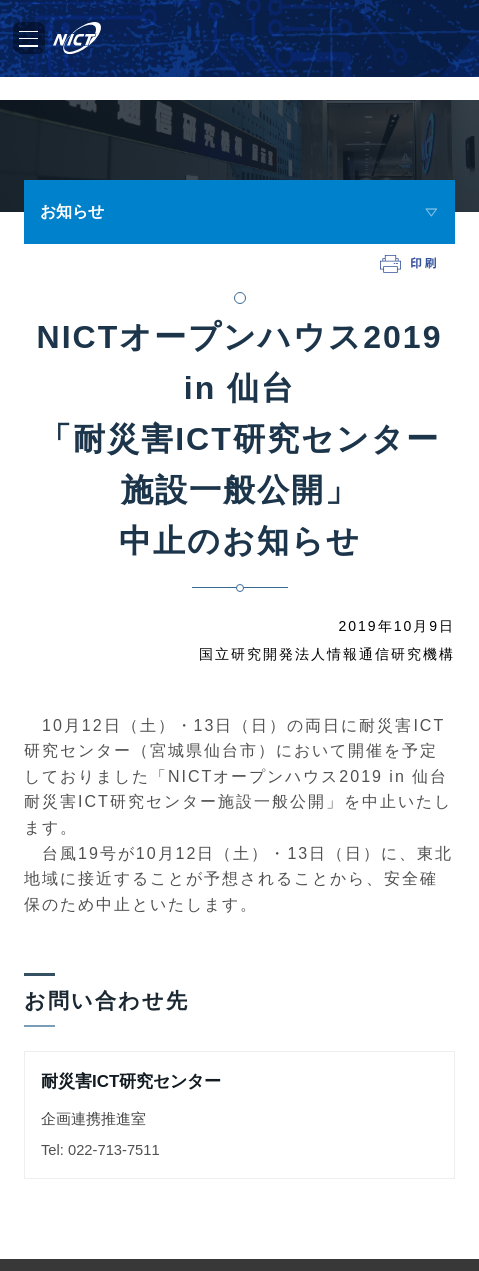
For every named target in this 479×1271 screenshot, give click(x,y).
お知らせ (72, 211)
